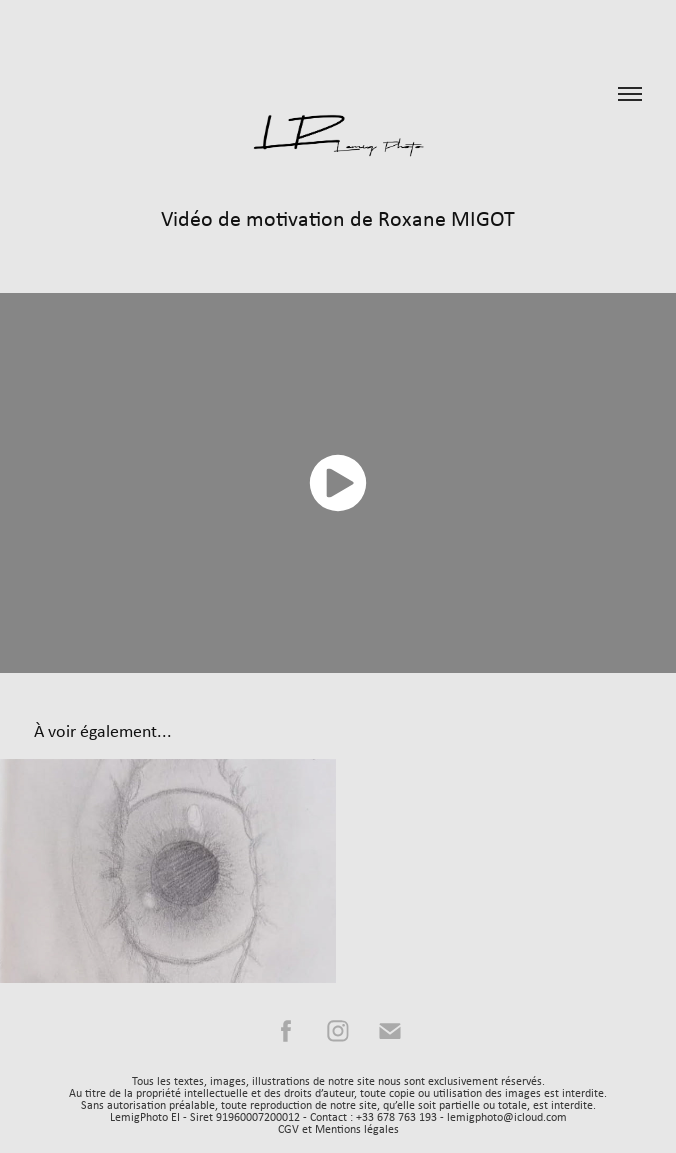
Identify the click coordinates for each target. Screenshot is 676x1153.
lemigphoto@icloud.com (507, 1117)
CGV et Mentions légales (338, 1129)
